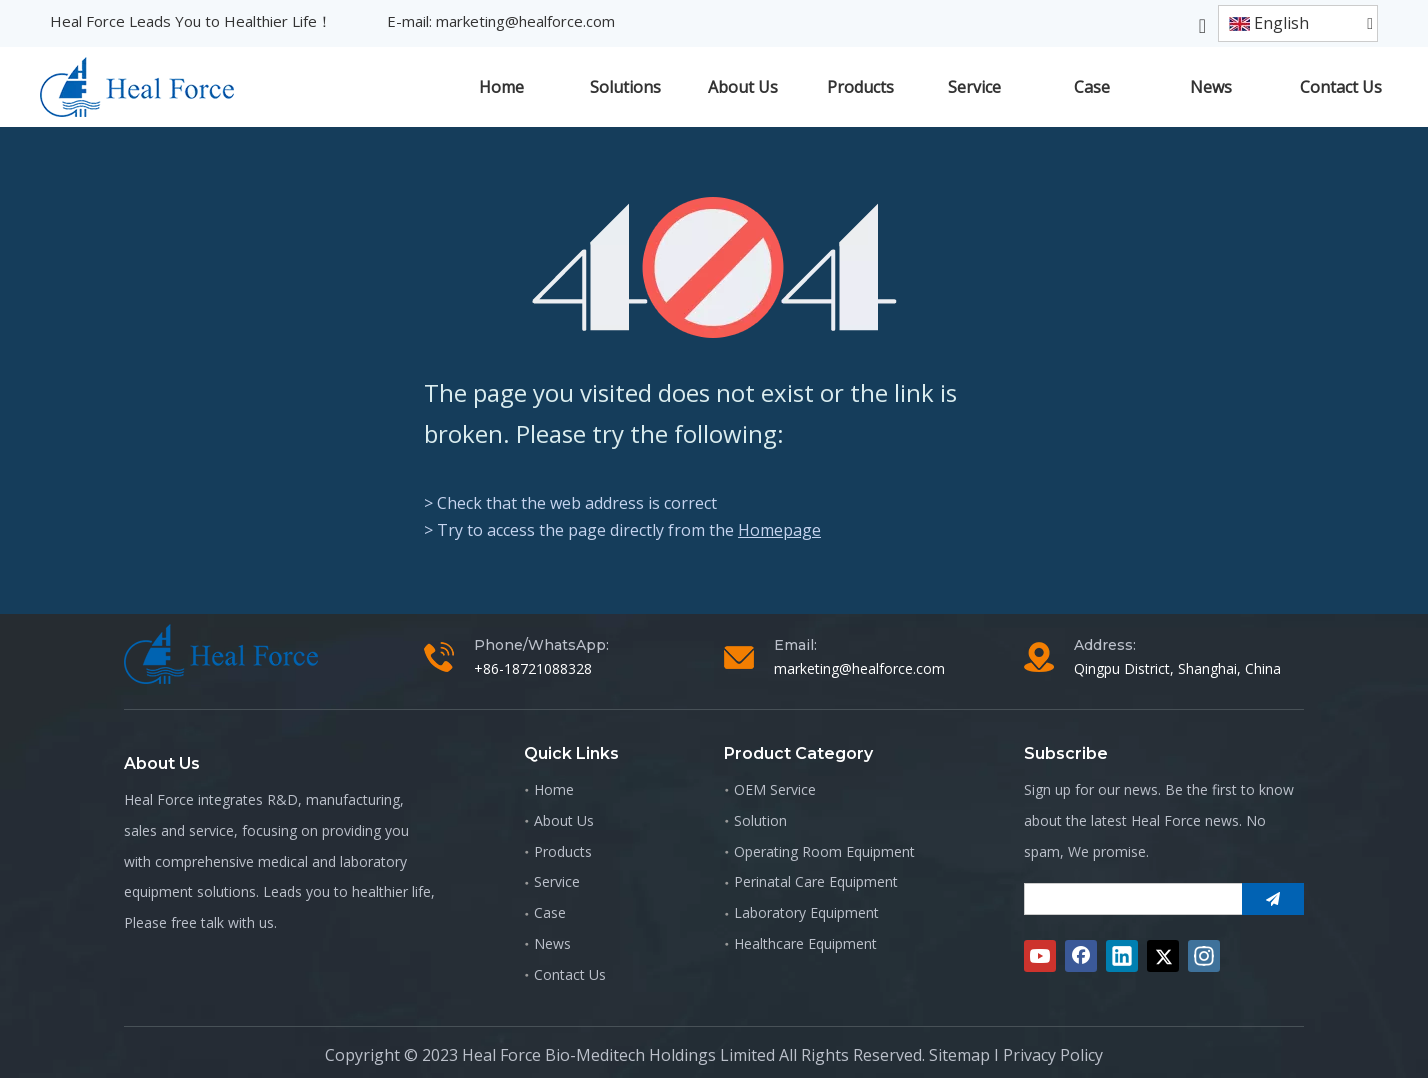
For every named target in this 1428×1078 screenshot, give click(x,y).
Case (550, 912)
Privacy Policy (1053, 1055)
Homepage (779, 530)
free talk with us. (224, 922)
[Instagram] (1204, 956)
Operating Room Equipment (824, 851)
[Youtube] (1040, 956)
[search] (1129, 899)
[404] (714, 267)
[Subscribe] (1273, 899)
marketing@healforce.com (525, 21)
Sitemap (959, 1055)
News (552, 943)
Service (557, 881)
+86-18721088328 (533, 668)
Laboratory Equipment (806, 912)
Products (563, 851)
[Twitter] (1163, 956)
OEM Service (775, 789)
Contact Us (570, 974)
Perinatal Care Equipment (816, 881)
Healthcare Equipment (805, 943)
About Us (564, 820)
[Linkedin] (1122, 956)
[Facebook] (1081, 956)
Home (554, 789)
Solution (760, 820)
